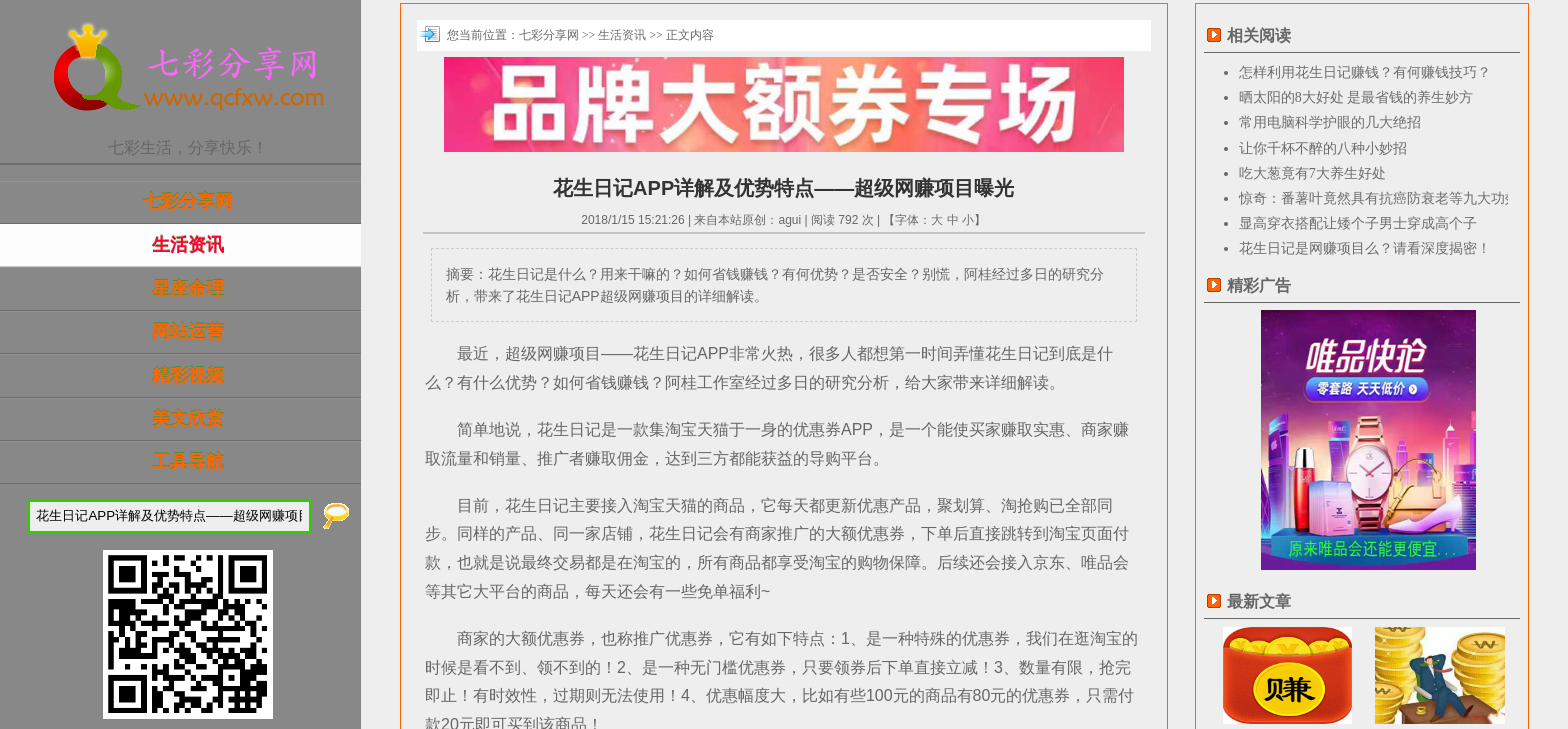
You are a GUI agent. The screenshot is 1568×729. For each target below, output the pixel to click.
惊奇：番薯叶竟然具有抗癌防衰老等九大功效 (1379, 198)
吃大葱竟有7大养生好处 (1312, 173)
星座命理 (188, 289)
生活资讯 (188, 245)
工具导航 (188, 462)
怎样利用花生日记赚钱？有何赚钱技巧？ (1365, 72)
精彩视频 (188, 376)
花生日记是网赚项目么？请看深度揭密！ (1365, 248)
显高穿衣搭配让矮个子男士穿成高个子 (1358, 223)
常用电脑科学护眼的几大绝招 (1330, 122)
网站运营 (188, 332)
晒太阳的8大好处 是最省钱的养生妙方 (1356, 97)
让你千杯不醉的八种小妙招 (1323, 148)
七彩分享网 (188, 202)
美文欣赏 (188, 419)
